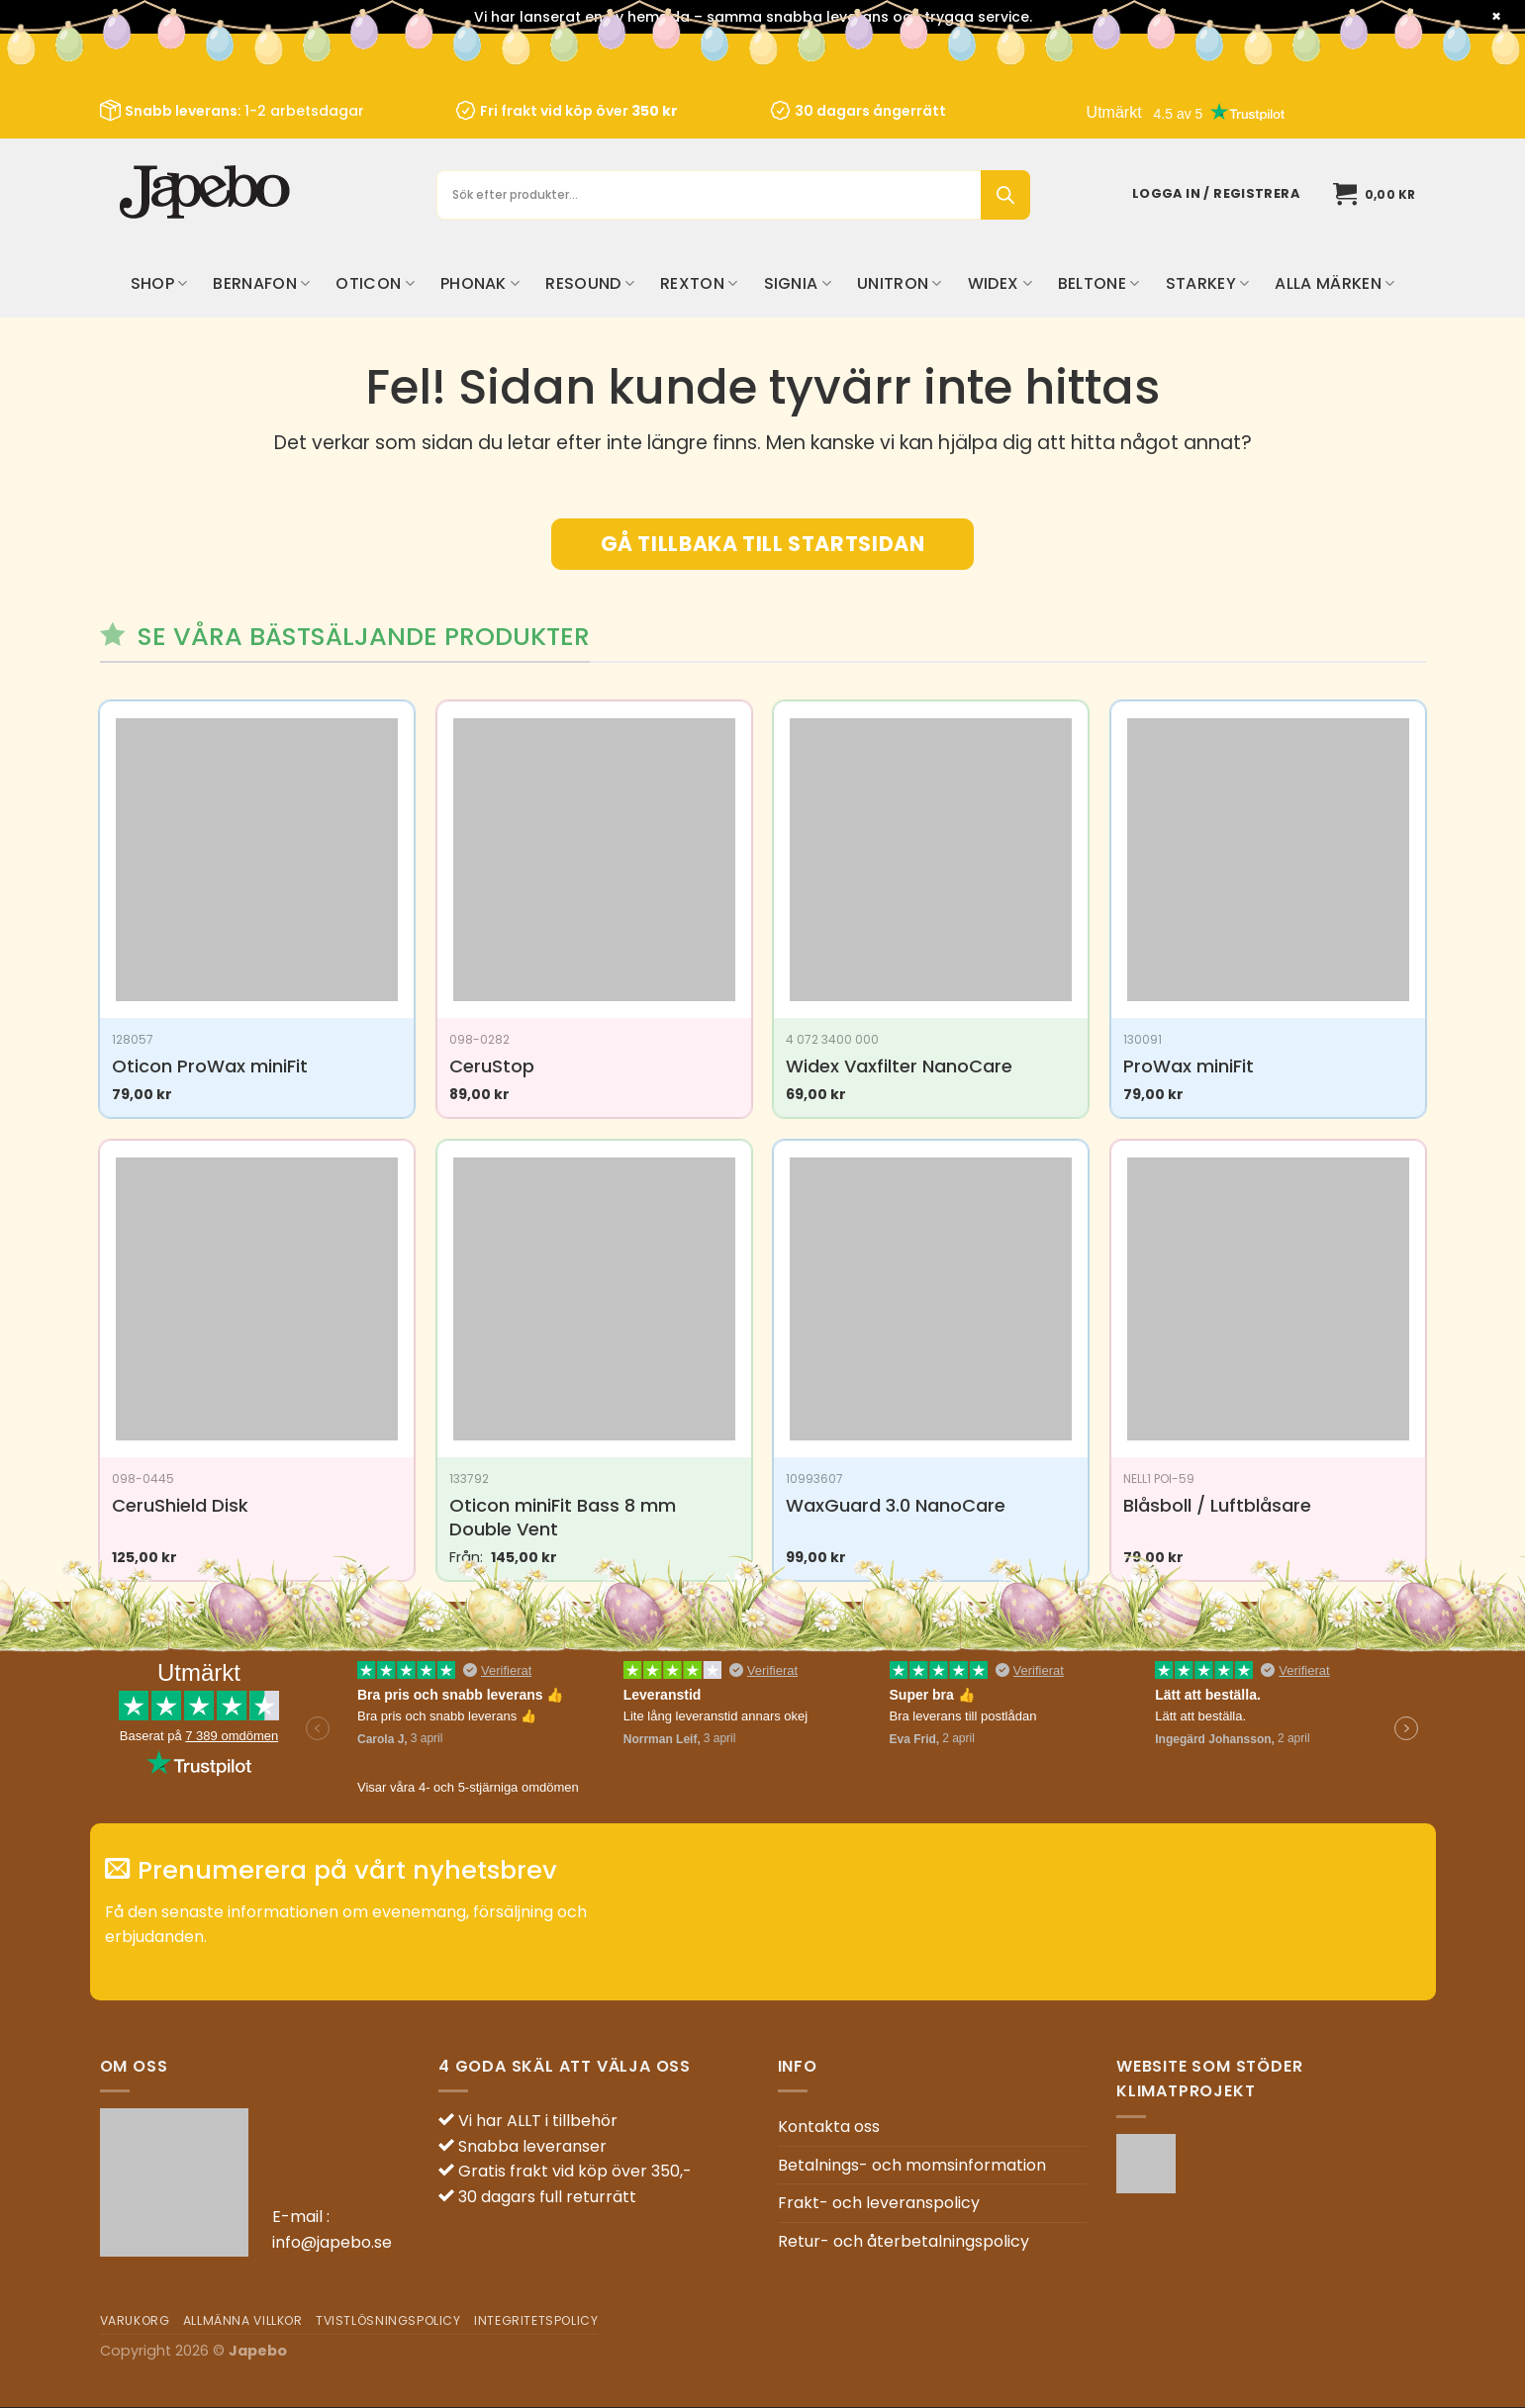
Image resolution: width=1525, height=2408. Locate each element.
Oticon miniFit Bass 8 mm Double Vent (562, 1517)
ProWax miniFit (1188, 1066)
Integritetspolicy (536, 2320)
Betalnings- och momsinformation (912, 2165)
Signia (797, 283)
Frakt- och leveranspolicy (879, 2202)
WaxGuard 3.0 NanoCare (895, 1505)
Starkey (1208, 283)
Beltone (1099, 283)
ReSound (589, 283)
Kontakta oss (829, 2126)
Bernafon (261, 283)
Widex (1000, 283)
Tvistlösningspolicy (388, 2320)
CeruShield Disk (180, 1505)
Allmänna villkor (243, 2320)
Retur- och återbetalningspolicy (903, 2241)
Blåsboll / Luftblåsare (1217, 1505)
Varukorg (135, 2320)
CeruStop (491, 1066)
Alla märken (1334, 283)
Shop (159, 283)
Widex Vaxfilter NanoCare (899, 1066)
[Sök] (1005, 195)
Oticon (374, 283)
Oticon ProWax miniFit (210, 1066)
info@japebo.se (332, 2242)
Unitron (899, 283)
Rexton (698, 283)
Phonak (480, 283)
